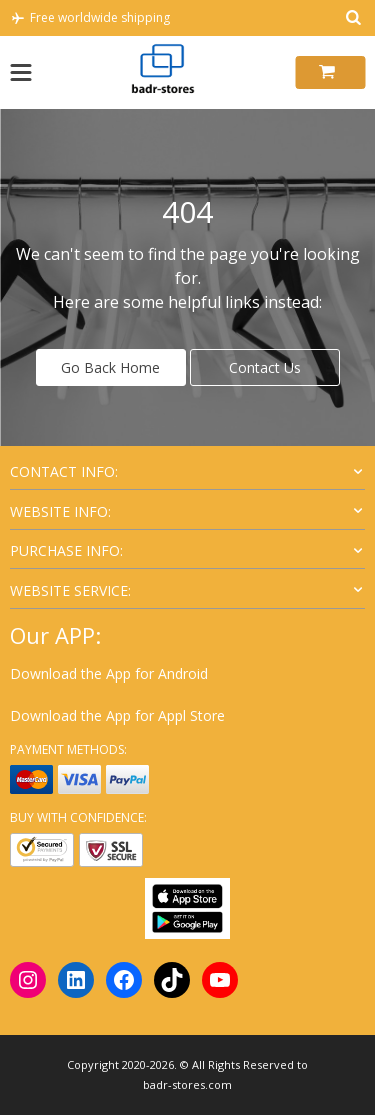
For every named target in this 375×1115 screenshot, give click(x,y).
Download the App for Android (109, 673)
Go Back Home (110, 367)
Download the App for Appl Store (117, 715)
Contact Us (265, 367)
